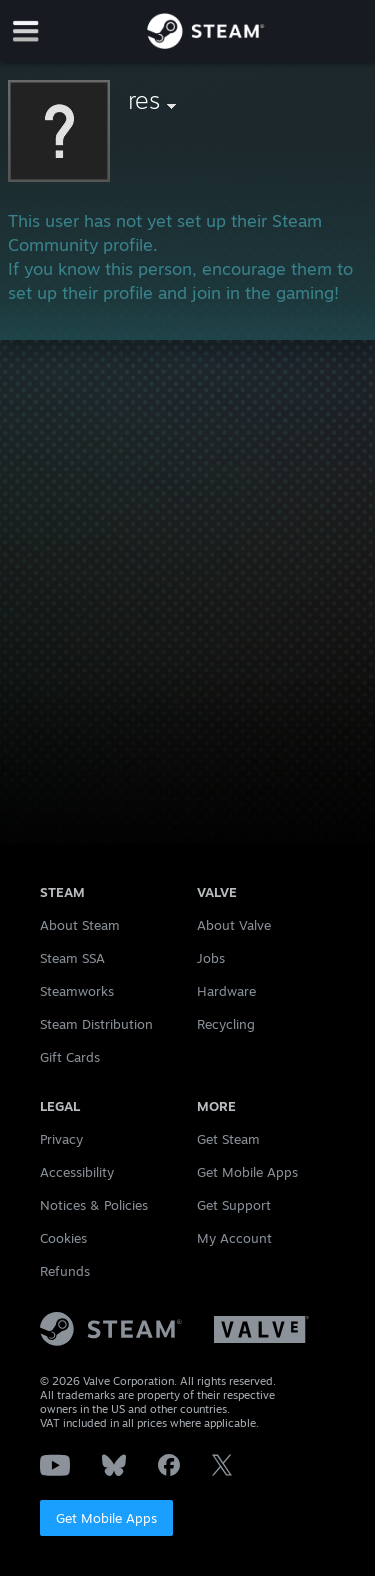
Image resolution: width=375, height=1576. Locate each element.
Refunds (65, 1271)
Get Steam (228, 1139)
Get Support (234, 1205)
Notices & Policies (94, 1205)
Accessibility (77, 1172)
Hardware (226, 991)
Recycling (226, 1024)
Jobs (211, 958)
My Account (234, 1238)
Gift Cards (70, 1057)
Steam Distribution (96, 1024)
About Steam (80, 925)
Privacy (61, 1139)
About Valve (234, 925)
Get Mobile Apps (106, 1518)
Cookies (63, 1238)
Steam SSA (72, 958)
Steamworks (77, 991)
